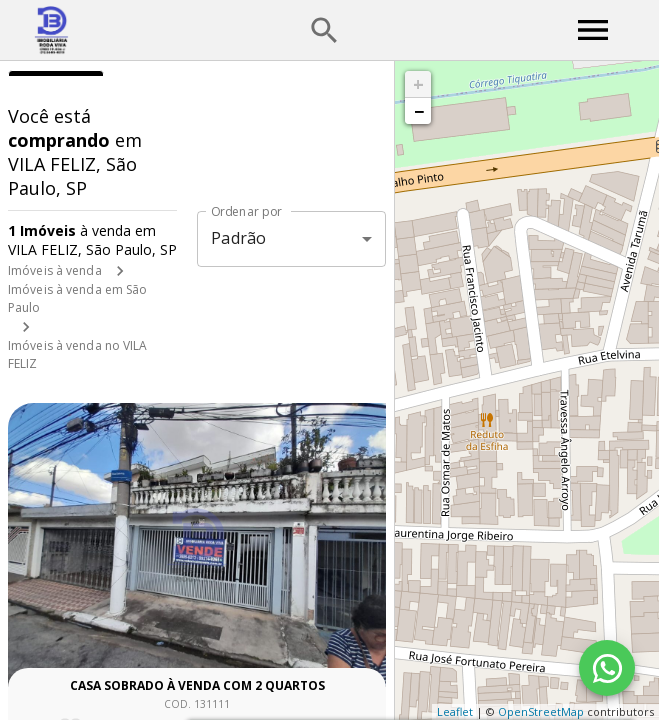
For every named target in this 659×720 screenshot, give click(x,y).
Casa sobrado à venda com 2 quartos (197, 685)
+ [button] (418, 84)
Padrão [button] (238, 238)
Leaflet (455, 711)
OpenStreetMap (541, 711)
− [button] (419, 111)
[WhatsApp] (607, 668)
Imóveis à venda (55, 270)
